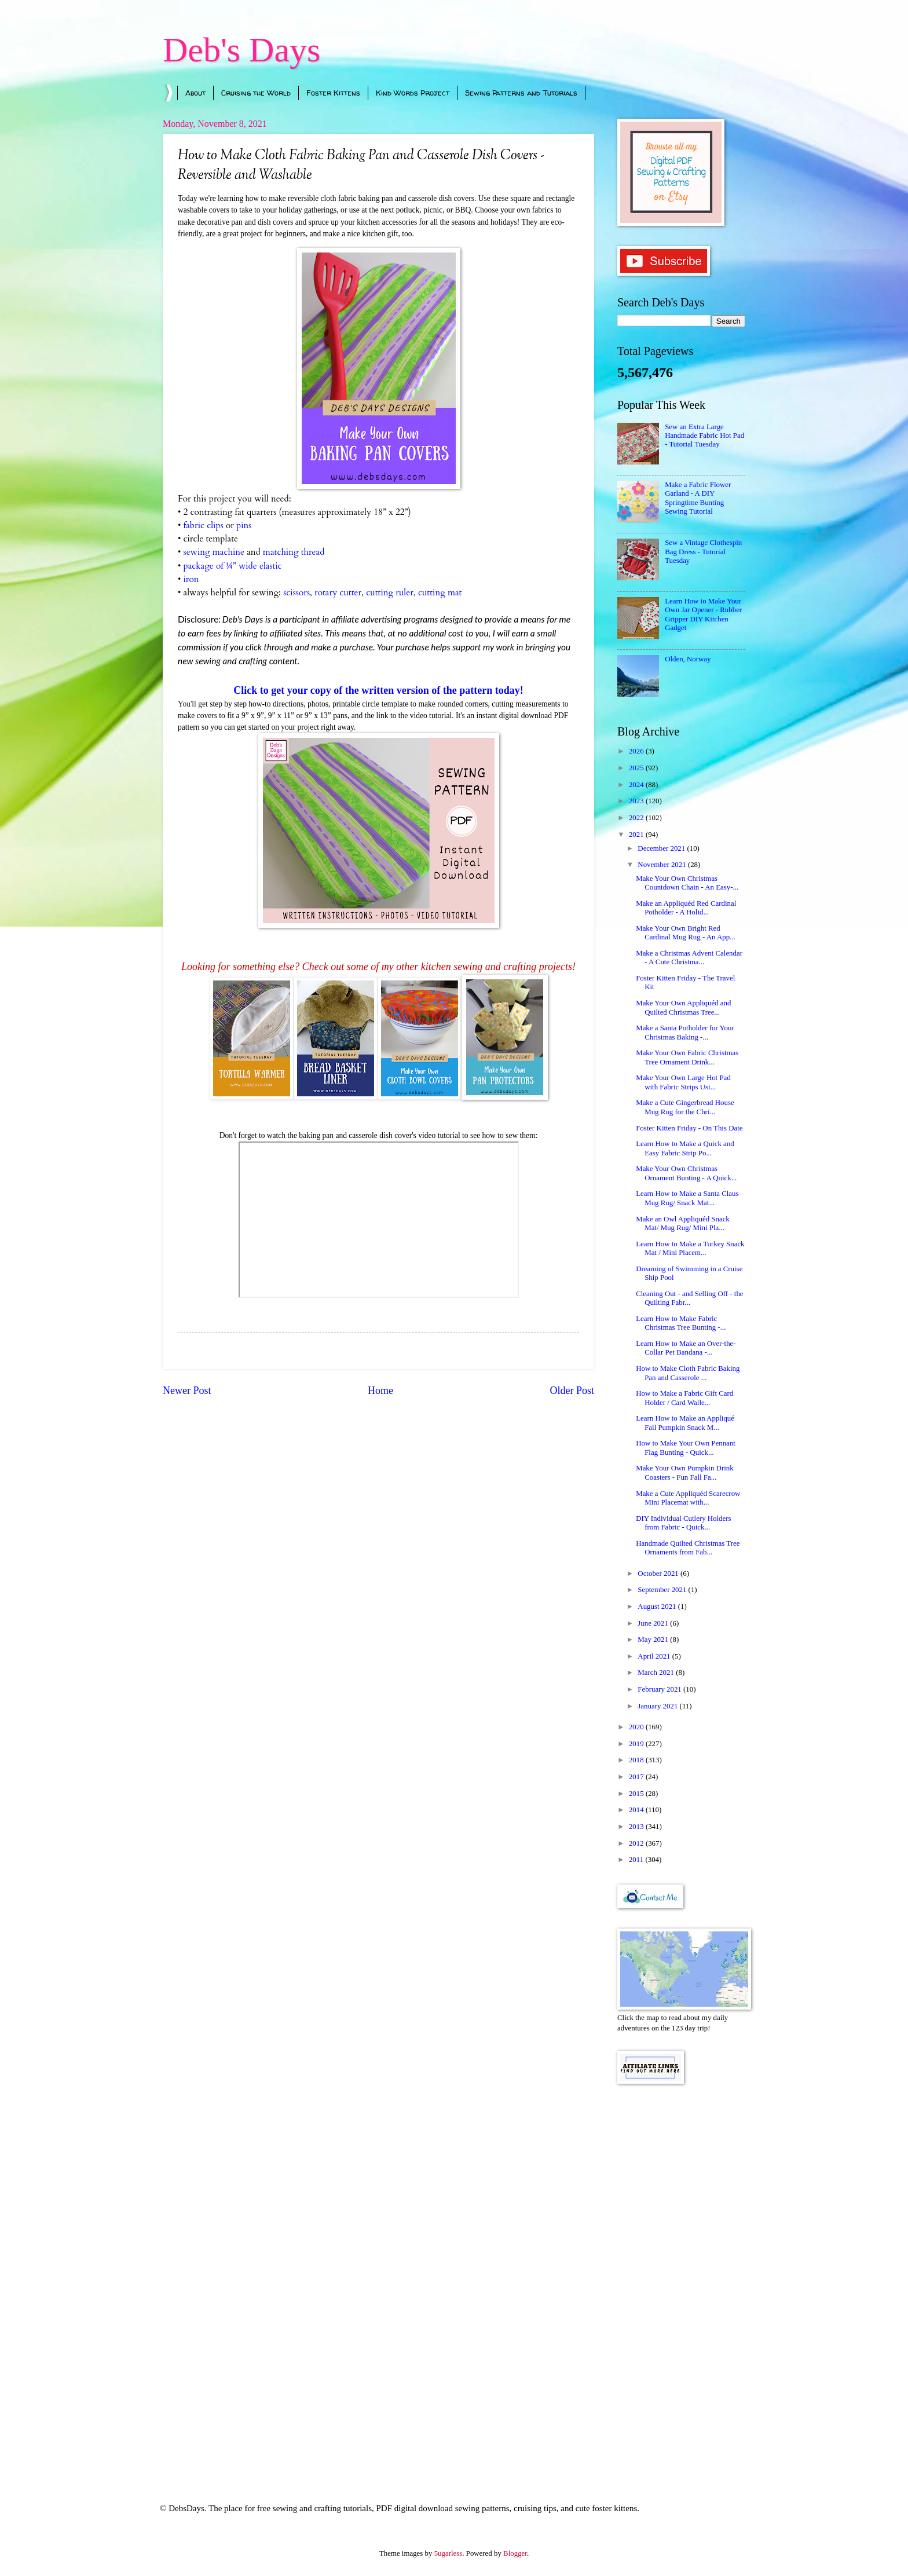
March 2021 (657, 1672)
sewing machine (213, 552)
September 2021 (663, 1590)
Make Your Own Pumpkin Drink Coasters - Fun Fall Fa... (684, 1472)
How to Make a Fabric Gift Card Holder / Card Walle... (684, 1397)
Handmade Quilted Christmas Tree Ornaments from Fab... (687, 1547)
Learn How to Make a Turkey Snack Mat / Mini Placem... (690, 1248)
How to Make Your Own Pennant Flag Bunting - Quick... (685, 1447)
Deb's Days (241, 50)
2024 (637, 785)
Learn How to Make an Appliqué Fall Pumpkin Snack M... (685, 1422)
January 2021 (658, 1706)
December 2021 (662, 848)
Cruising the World (256, 92)
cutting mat (441, 593)
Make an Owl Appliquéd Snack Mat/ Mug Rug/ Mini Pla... (683, 1223)
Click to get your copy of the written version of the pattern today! (378, 690)
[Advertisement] (681, 2277)
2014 (637, 1810)
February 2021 (660, 1689)
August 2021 (658, 1606)
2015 (637, 1794)
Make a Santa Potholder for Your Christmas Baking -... (685, 1032)
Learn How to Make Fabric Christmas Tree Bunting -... (681, 1323)
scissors (296, 593)
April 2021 (655, 1656)
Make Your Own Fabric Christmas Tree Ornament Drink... (687, 1057)
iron (191, 579)
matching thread (294, 552)
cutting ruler (389, 593)
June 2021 (654, 1623)
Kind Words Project (412, 92)
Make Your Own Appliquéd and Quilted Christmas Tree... (683, 1007)
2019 (637, 1744)
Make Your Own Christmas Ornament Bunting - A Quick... (686, 1173)
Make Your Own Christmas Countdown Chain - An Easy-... (687, 882)
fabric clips (203, 525)
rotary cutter (337, 593)
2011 (637, 1860)
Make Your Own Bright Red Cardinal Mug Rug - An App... (685, 932)
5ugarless (448, 2553)
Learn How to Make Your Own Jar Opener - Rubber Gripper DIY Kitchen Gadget (703, 614)
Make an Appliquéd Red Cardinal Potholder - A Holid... (686, 907)
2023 (637, 801)
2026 (637, 751)
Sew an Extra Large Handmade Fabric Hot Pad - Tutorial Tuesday (704, 436)
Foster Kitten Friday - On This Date (689, 1128)
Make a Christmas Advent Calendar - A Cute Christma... (689, 957)
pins (243, 525)
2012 (637, 1843)
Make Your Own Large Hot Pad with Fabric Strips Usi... (683, 1082)
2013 (637, 1827)
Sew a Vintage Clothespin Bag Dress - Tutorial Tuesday (703, 552)
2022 (637, 818)
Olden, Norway (688, 659)
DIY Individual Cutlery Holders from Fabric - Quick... (683, 1522)
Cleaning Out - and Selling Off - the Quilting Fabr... (689, 1298)
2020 (637, 1727)
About (195, 92)
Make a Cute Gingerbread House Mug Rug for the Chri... (685, 1107)
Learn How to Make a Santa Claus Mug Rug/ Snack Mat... (687, 1198)
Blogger (515, 2553)
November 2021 (663, 865)
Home (380, 1390)
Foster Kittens (333, 92)
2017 (637, 1777)
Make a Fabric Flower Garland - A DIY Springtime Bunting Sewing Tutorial (698, 498)
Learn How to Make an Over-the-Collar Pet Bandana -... (685, 1348)
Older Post (572, 1390)
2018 (637, 1760)
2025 (637, 768)
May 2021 (654, 1639)
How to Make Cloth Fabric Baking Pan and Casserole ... (687, 1372)
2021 (637, 834)
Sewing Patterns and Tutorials (521, 92)
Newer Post (187, 1390)
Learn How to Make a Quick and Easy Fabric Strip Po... (685, 1148)
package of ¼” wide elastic (232, 566)
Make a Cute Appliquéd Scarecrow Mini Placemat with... (688, 1498)
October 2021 (659, 1573)
